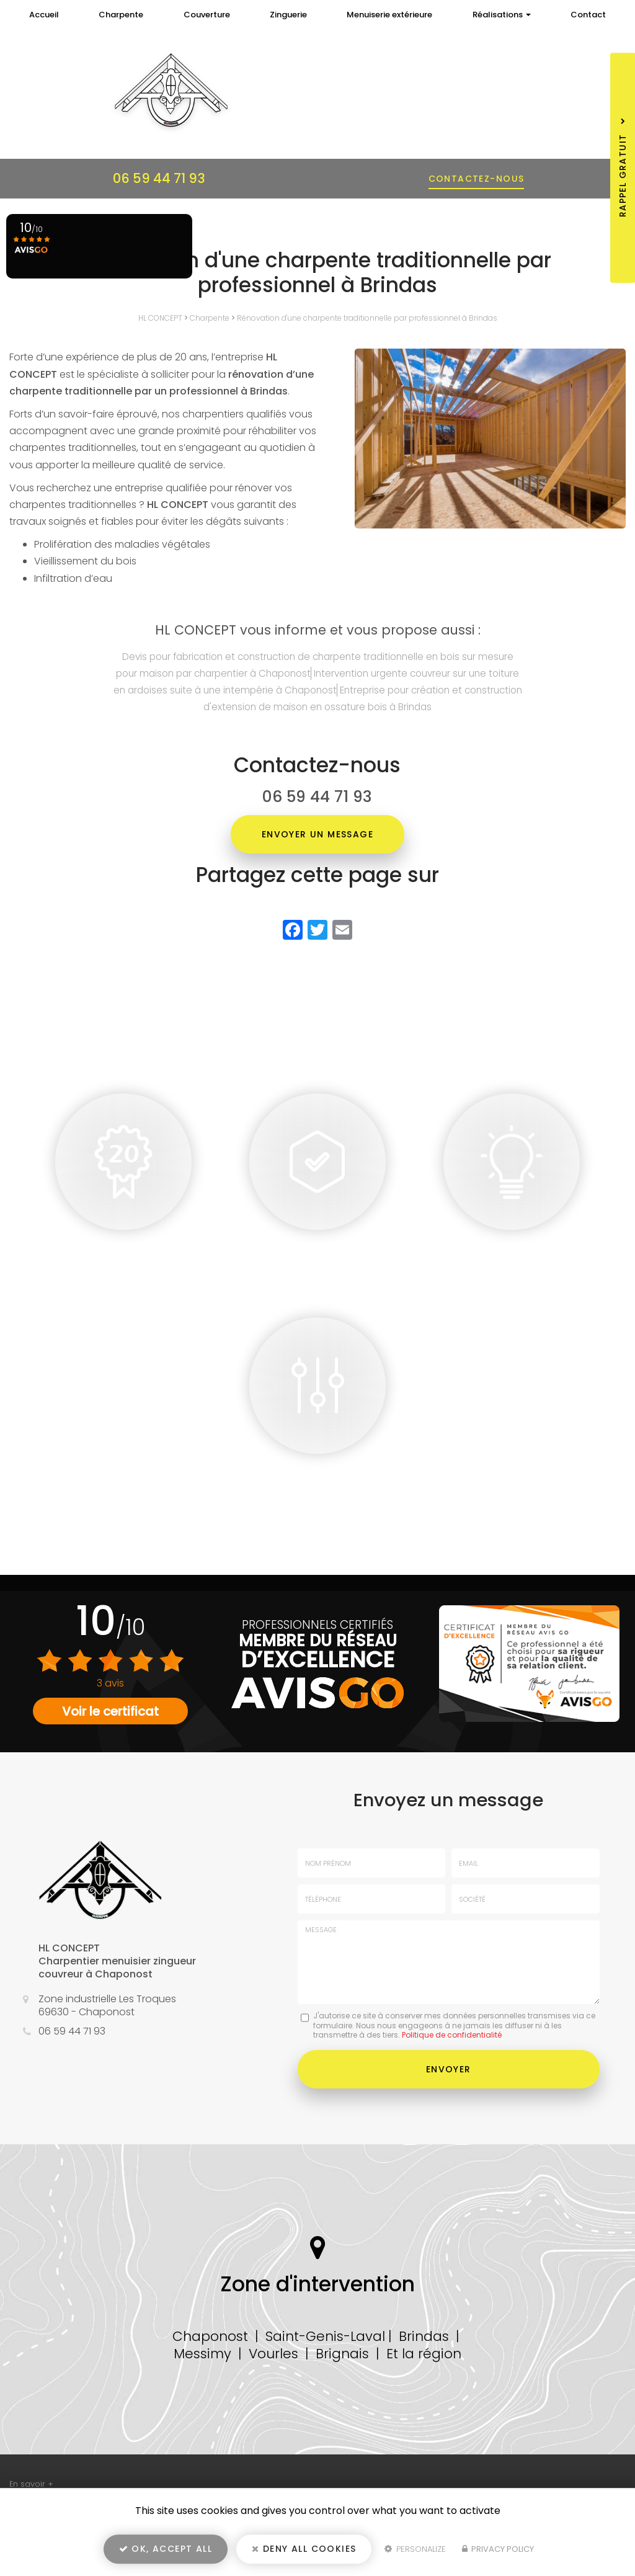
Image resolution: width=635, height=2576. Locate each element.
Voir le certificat (110, 1711)
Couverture (207, 14)
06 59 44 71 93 (159, 178)
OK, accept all (165, 2549)
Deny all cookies (304, 2549)
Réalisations (502, 14)
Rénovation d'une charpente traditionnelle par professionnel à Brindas (367, 318)
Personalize (415, 2549)
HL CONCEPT (160, 318)
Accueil (44, 14)
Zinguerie (288, 14)
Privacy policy (498, 2549)
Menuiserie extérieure (389, 14)
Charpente (121, 14)
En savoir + (31, 2484)
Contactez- (477, 178)
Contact (588, 14)
